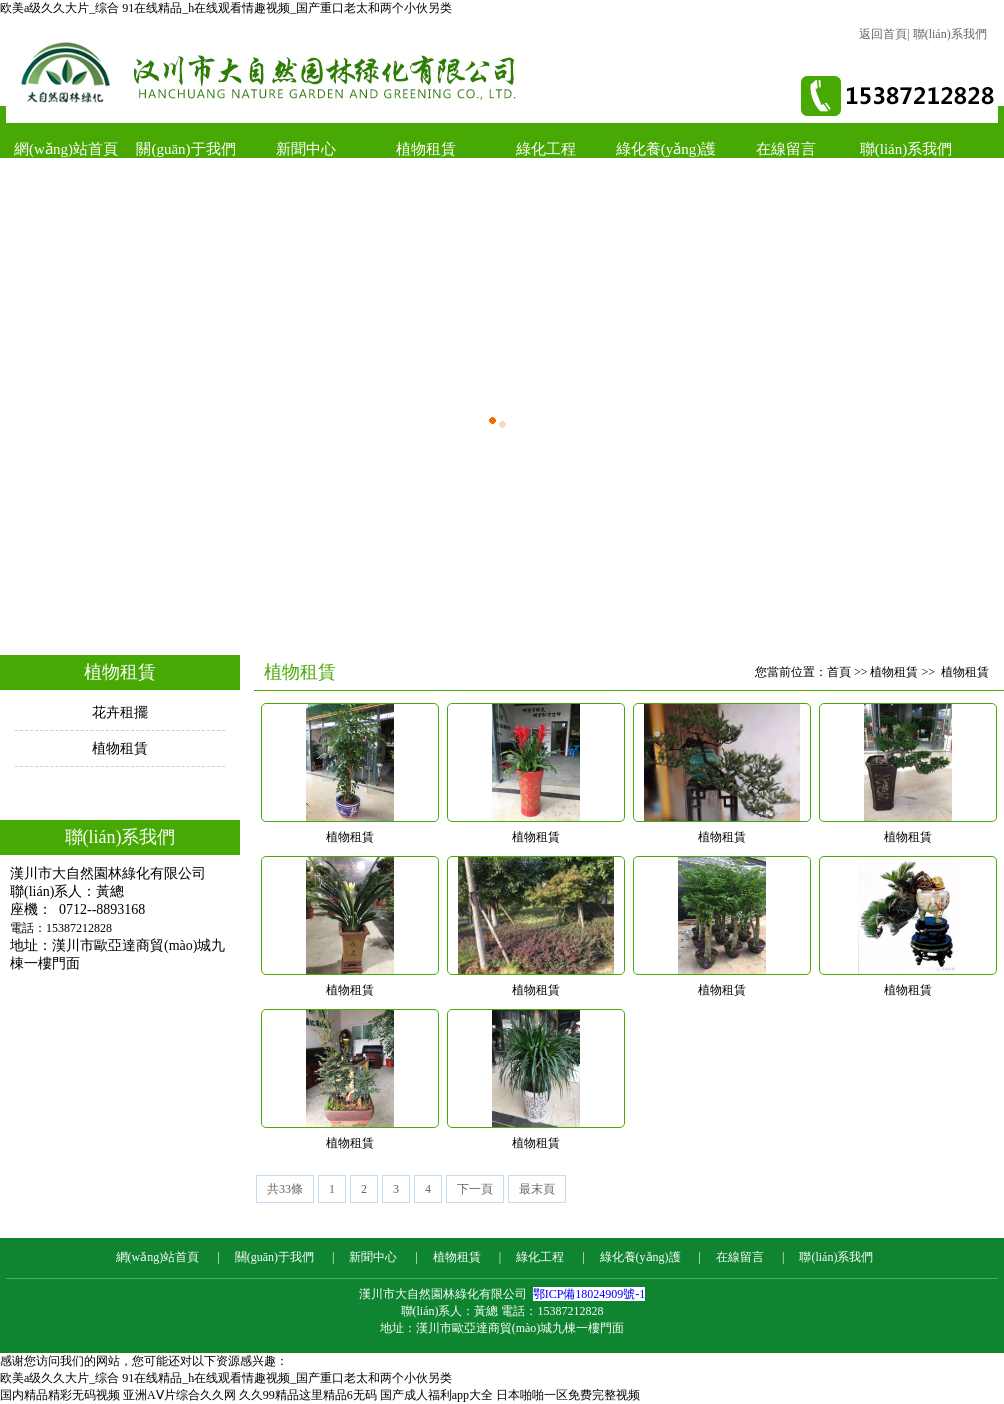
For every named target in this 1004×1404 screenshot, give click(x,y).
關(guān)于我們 (185, 149)
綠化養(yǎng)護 (666, 149)
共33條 (285, 1189)
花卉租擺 (120, 712)
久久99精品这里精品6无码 (308, 1395)
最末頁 (537, 1189)
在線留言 (786, 149)
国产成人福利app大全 (436, 1395)
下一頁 (475, 1189)
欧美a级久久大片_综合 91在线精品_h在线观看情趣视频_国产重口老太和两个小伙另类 (226, 8)
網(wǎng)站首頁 (66, 149)
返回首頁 (883, 34)
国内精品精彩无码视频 (60, 1395)
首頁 (839, 672)
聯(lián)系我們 (950, 34)
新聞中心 (306, 149)
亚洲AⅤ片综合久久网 (179, 1395)
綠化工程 (546, 149)
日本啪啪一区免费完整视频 (568, 1395)
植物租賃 (426, 149)
